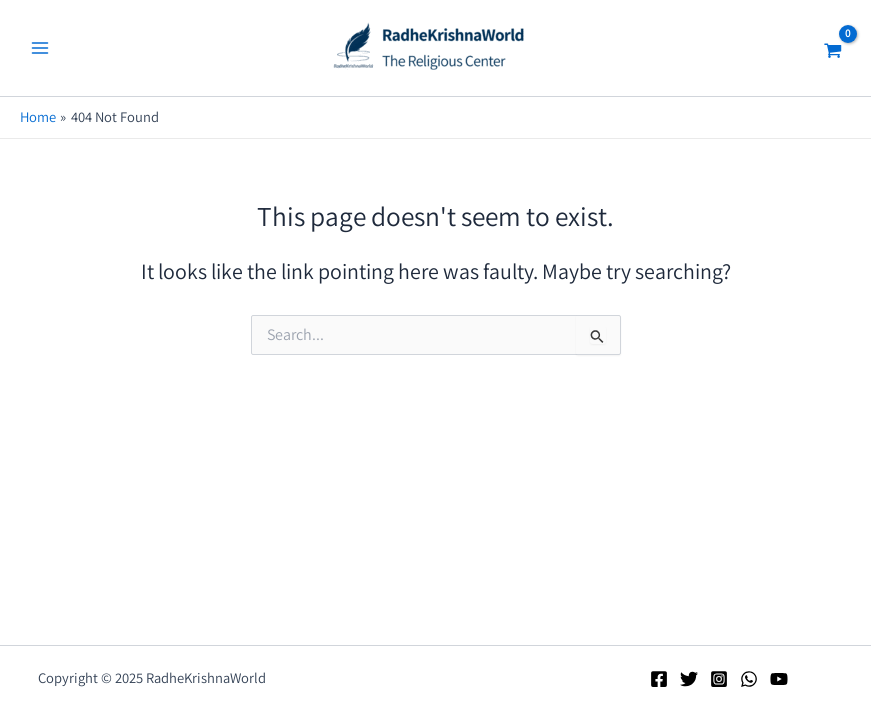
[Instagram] (719, 679)
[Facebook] (659, 679)
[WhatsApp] (749, 679)
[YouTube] (779, 679)
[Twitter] (689, 679)
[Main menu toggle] (40, 48)
